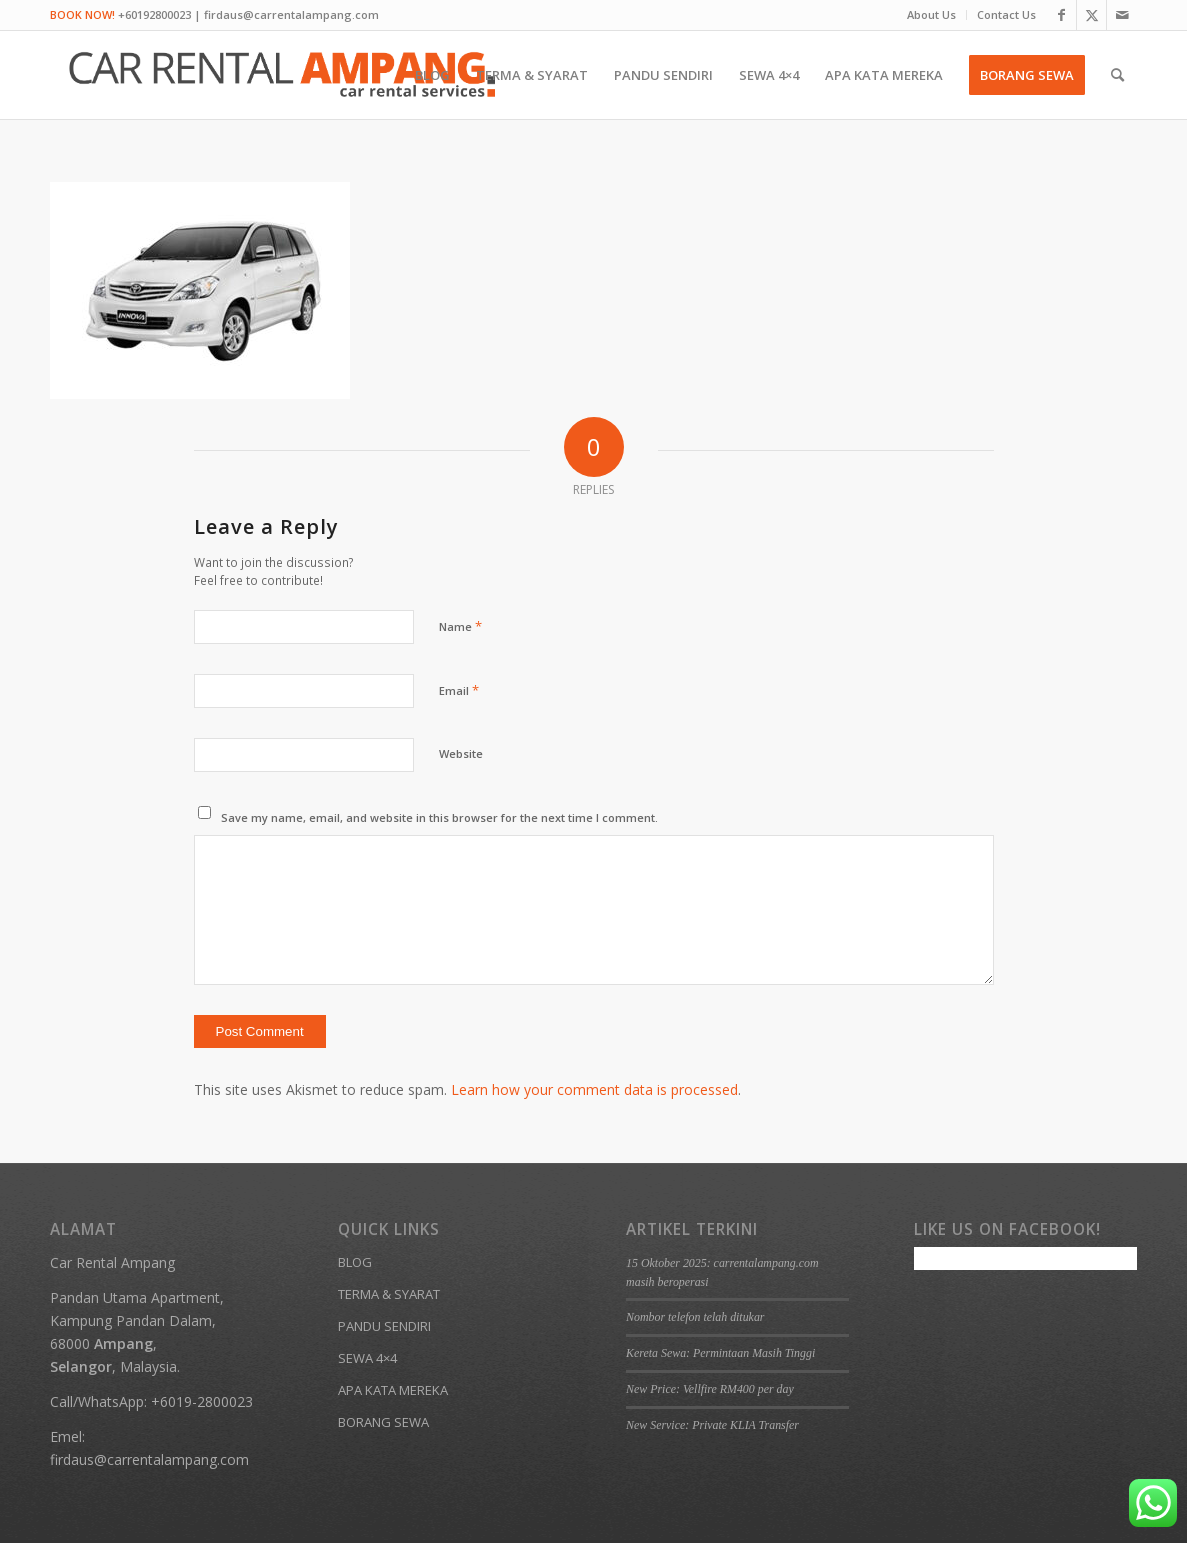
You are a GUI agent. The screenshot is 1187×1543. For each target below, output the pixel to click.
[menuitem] (932, 15)
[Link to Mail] (1122, 15)
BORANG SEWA (383, 1422)
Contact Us (1006, 14)
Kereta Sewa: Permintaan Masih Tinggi (720, 1353)
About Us (931, 14)
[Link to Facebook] (1061, 15)
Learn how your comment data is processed (594, 1089)
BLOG (355, 1262)
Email (459, 690)
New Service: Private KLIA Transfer (712, 1425)
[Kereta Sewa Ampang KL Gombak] (282, 75)
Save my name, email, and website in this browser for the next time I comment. (439, 817)
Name (460, 626)
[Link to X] (1091, 15)
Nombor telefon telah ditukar (695, 1317)
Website (461, 753)
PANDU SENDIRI (384, 1326)
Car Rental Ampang (112, 1262)
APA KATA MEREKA (393, 1390)
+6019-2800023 (202, 1401)
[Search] (1117, 75)
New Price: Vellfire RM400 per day (710, 1389)
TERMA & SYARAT (389, 1294)
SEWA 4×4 (367, 1358)
